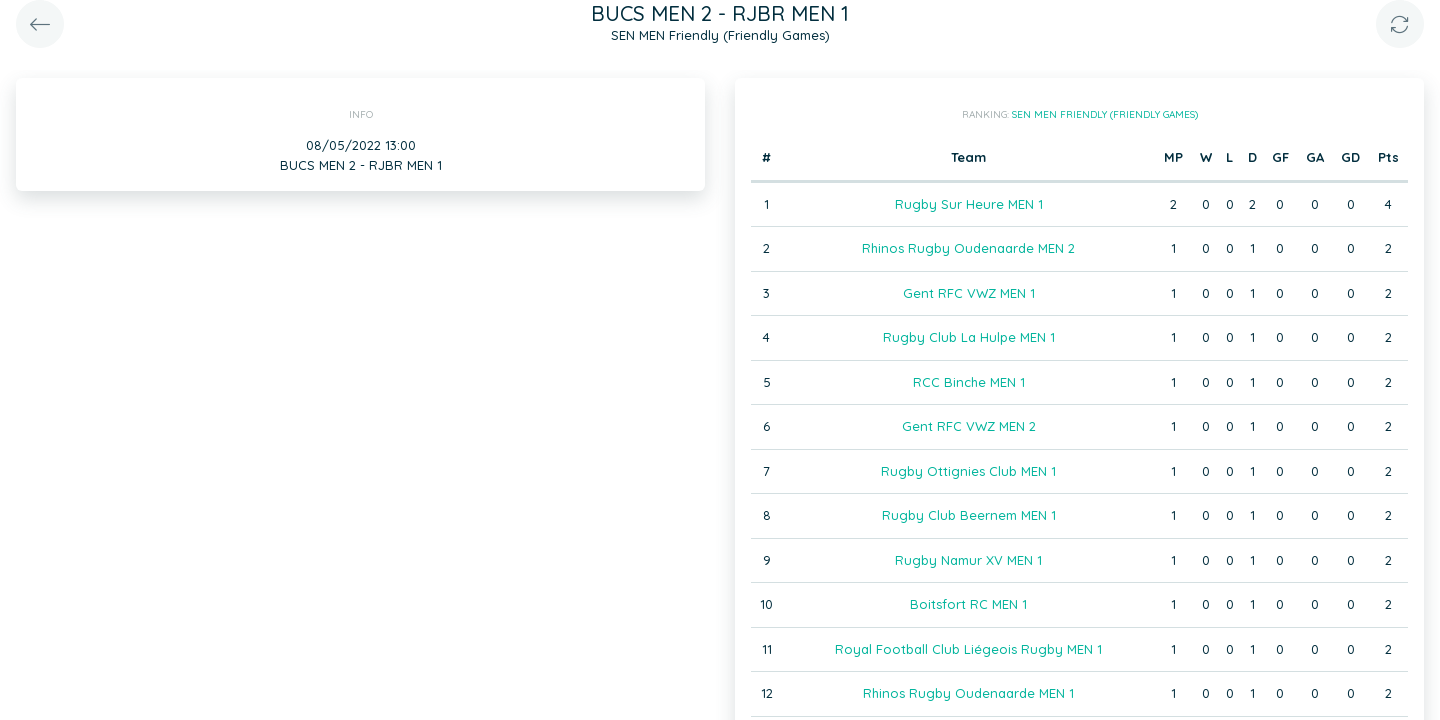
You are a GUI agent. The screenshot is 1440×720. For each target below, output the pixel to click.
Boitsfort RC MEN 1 (968, 604)
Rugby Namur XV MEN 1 (968, 560)
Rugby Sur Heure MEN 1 (969, 204)
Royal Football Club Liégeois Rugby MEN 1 (968, 649)
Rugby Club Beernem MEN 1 (969, 515)
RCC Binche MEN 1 (969, 382)
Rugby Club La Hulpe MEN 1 (969, 337)
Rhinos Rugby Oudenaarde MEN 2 (968, 248)
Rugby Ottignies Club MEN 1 (968, 471)
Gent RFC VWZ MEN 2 (969, 426)
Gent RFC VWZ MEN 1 (969, 293)
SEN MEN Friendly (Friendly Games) (1105, 114)
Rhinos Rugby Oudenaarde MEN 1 (968, 693)
